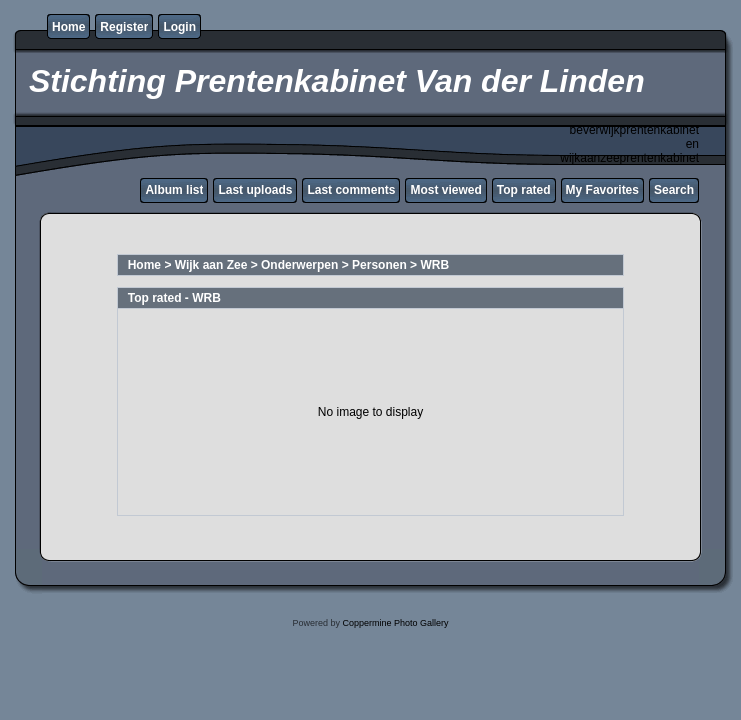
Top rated (524, 190)
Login (179, 27)
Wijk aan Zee (211, 265)
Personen (379, 265)
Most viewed (445, 190)
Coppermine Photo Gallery (395, 623)
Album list (174, 190)
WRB (434, 265)
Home (68, 27)
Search (674, 190)
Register (124, 27)
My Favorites (602, 190)
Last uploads (255, 190)
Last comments (351, 190)
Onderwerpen (299, 265)
